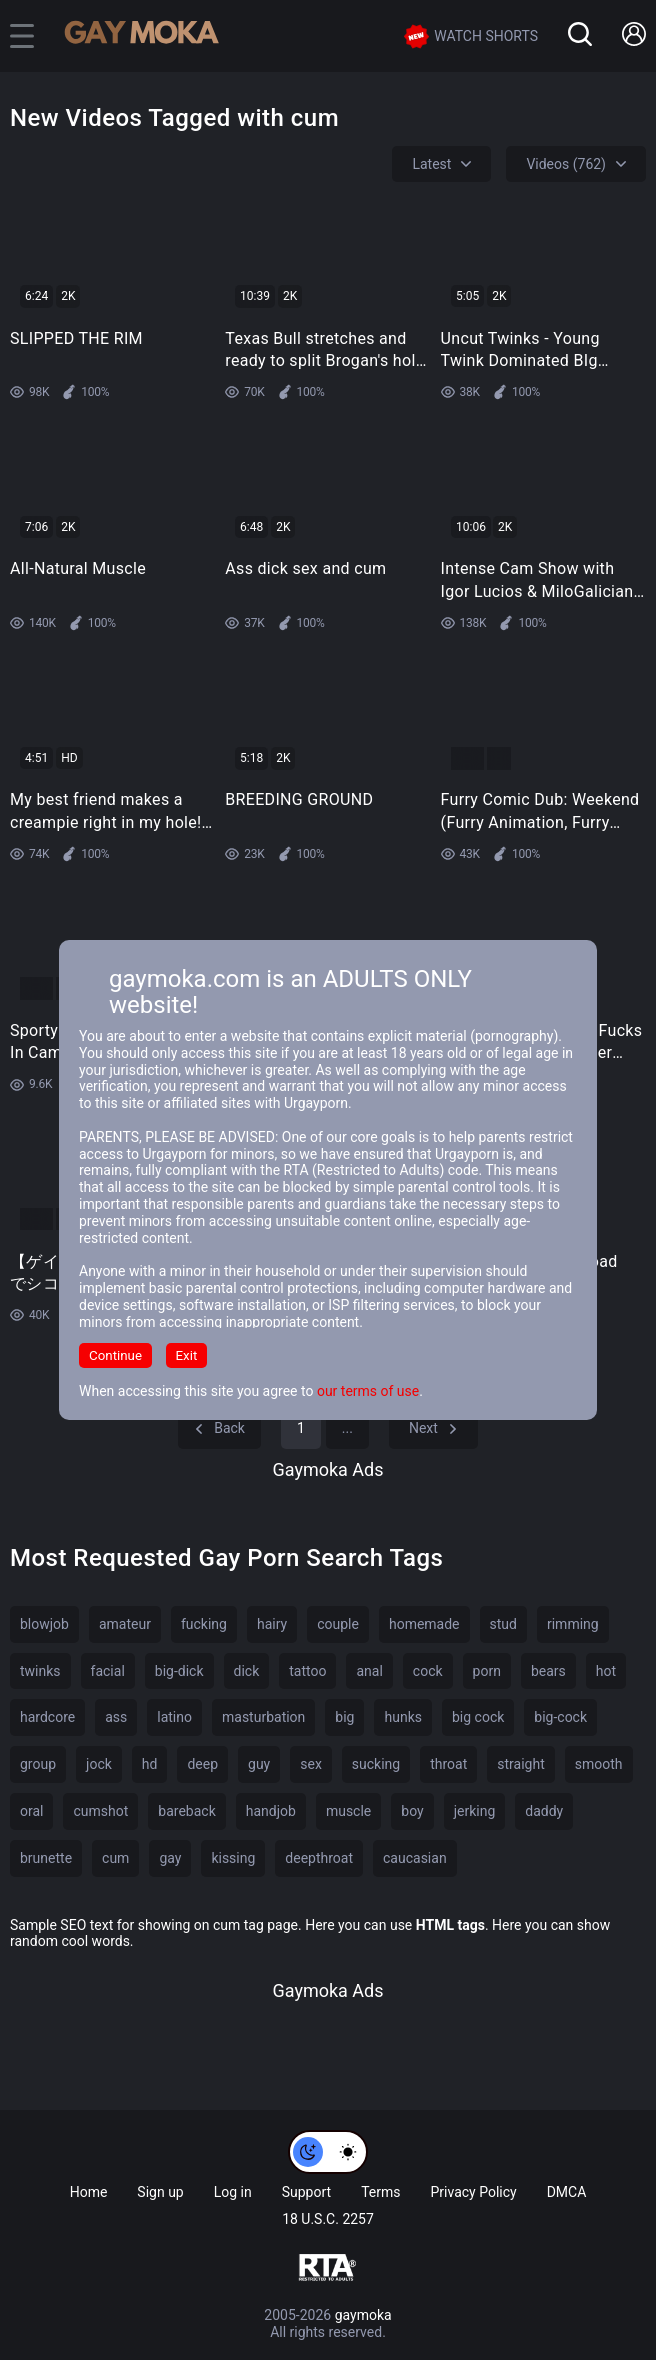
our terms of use (368, 1391)
